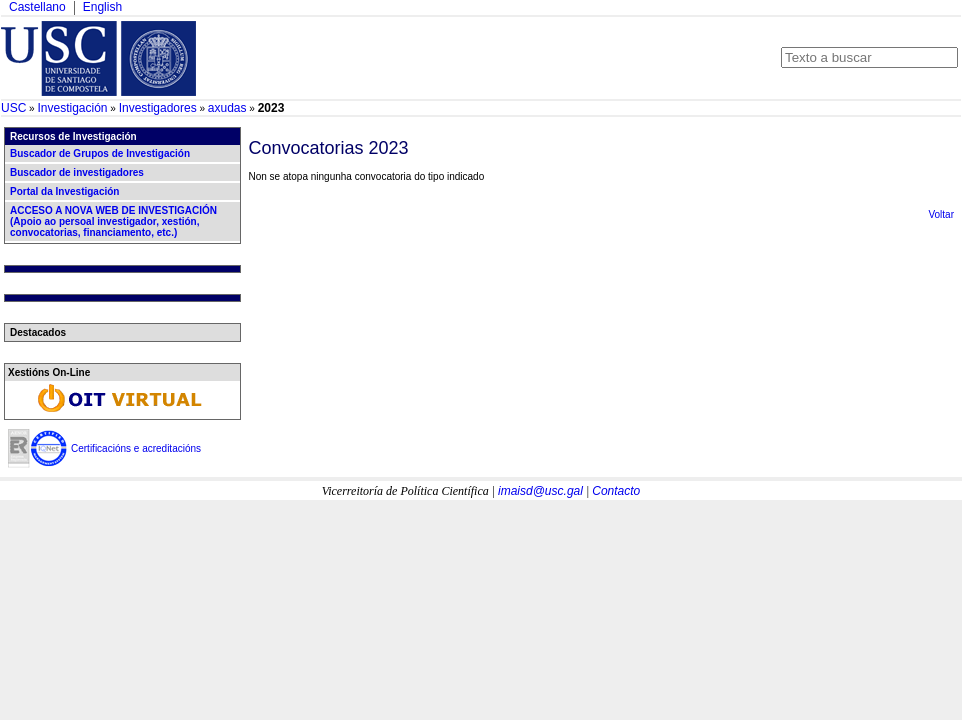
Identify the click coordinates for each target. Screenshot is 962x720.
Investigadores (158, 108)
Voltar (941, 214)
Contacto (616, 491)
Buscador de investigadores (77, 172)
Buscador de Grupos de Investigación (100, 153)
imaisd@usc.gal (540, 491)
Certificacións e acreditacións (136, 448)
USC (13, 108)
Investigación (72, 108)
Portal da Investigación (64, 191)
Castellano (37, 7)
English (102, 7)
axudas (227, 108)
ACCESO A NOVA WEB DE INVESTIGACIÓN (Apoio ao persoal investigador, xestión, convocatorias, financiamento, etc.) (113, 221)
